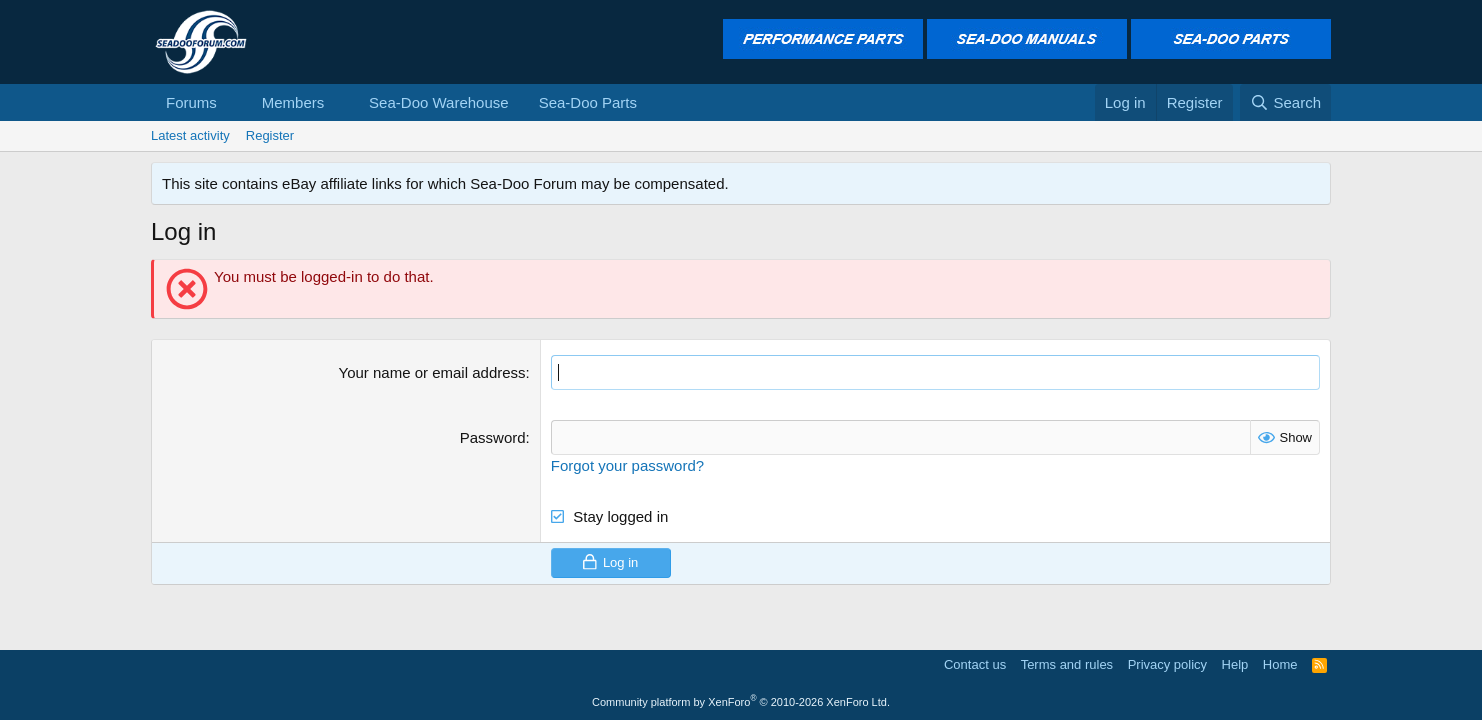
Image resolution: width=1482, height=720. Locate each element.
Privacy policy (1167, 664)
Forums (191, 102)
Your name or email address (432, 372)
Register (270, 135)
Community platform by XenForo (741, 702)
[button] (233, 102)
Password (493, 437)
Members (293, 102)
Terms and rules (1067, 664)
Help (1235, 664)
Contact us (975, 664)
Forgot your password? (627, 465)
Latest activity (190, 135)
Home (1280, 664)
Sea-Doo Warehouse (439, 102)
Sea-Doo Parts (588, 102)
